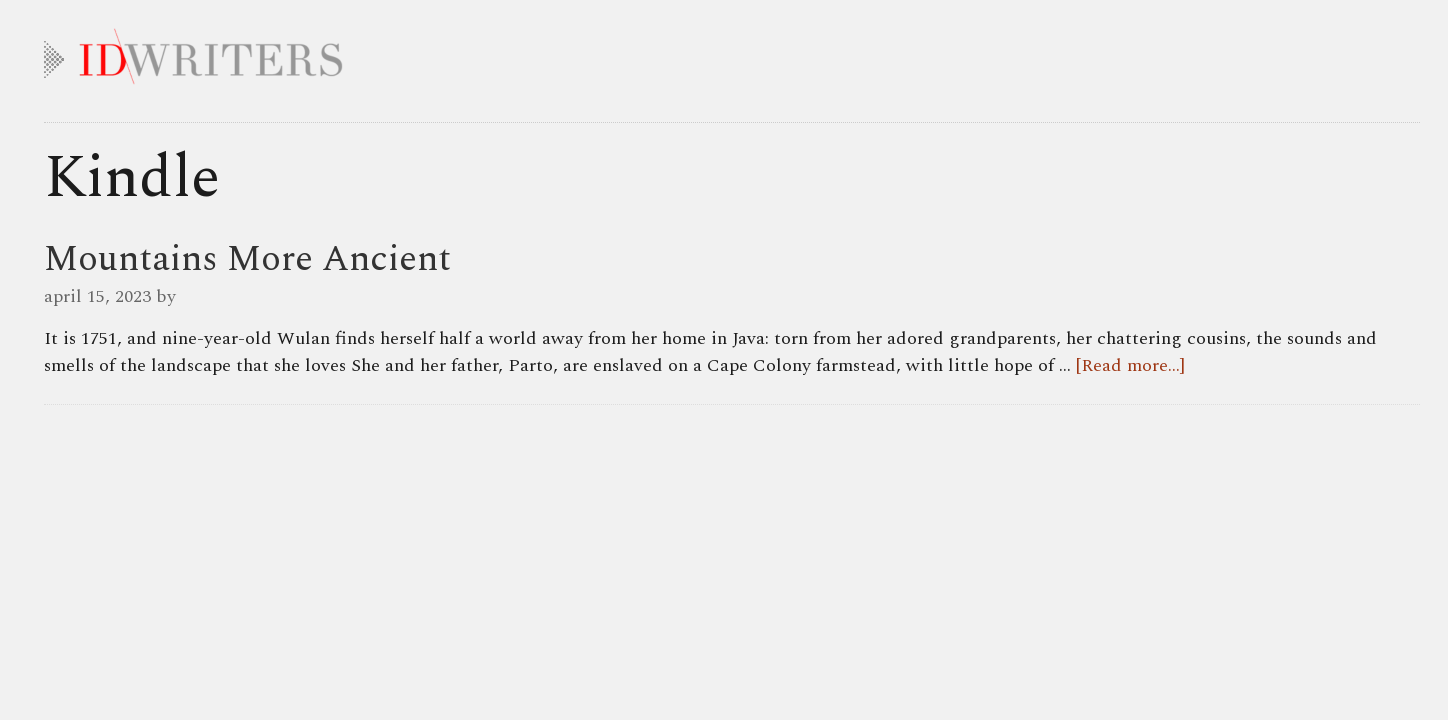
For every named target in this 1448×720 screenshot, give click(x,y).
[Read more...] (1130, 365)
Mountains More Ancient (247, 259)
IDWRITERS (732, 52)
